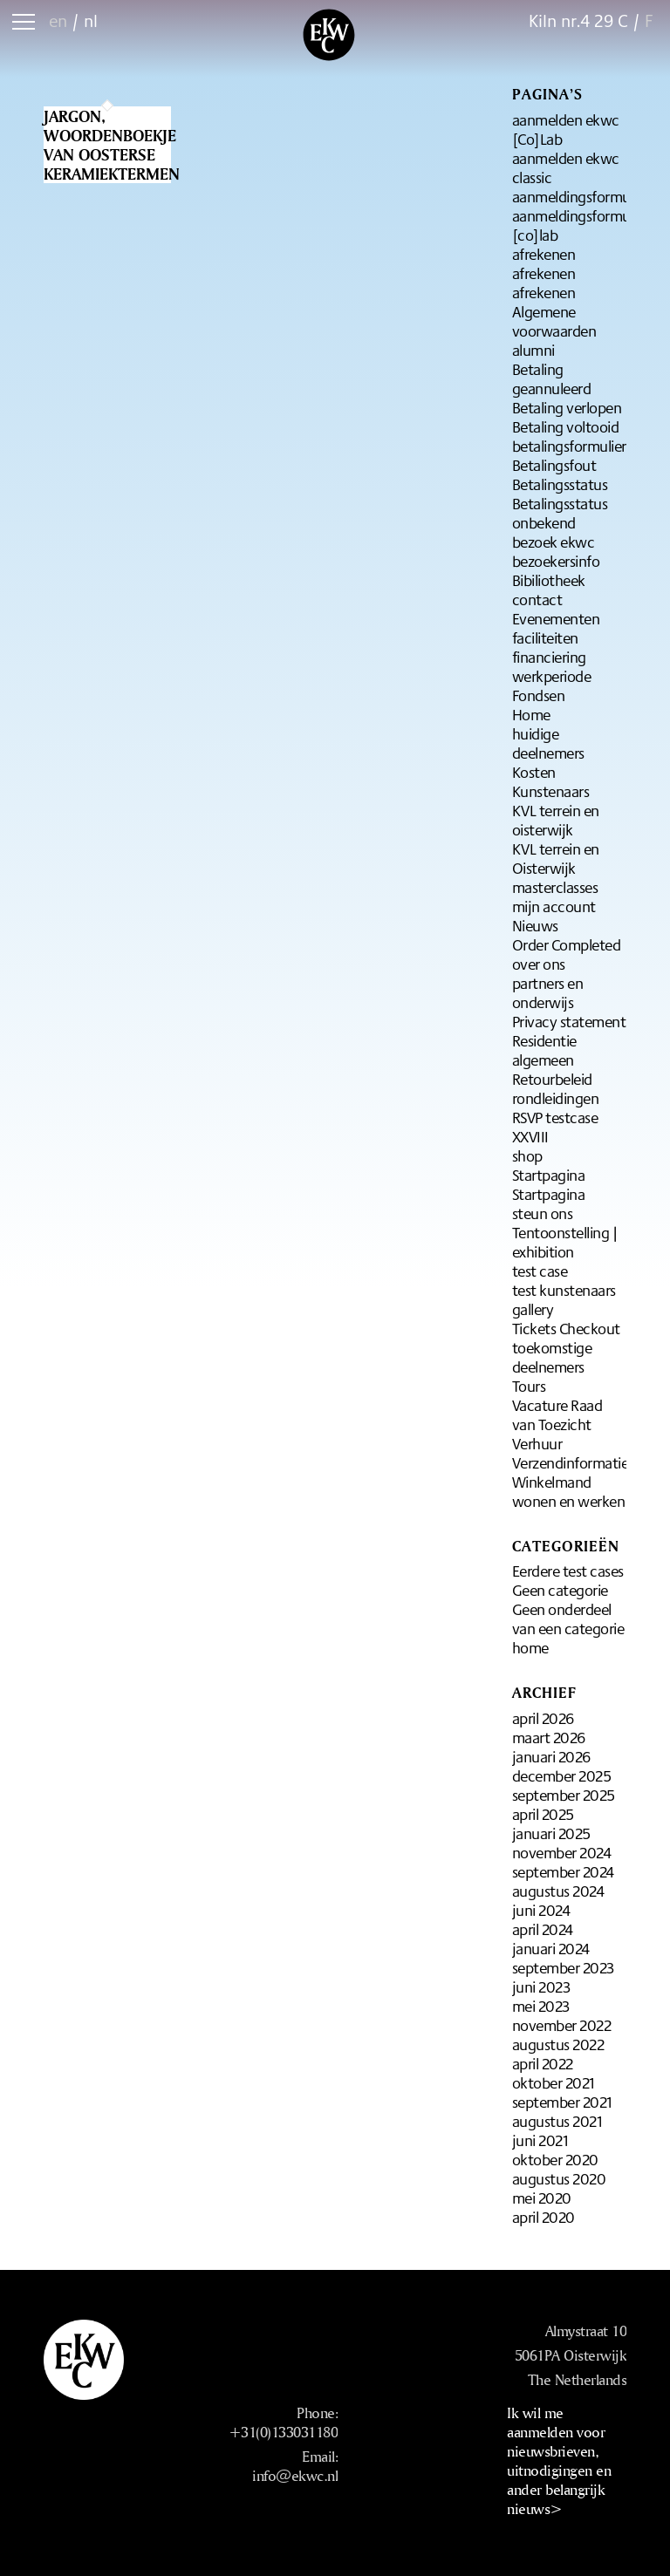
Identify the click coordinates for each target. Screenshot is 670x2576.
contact (537, 599)
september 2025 (563, 1794)
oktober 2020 (555, 2159)
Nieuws (535, 925)
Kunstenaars (551, 791)
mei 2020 (541, 2197)
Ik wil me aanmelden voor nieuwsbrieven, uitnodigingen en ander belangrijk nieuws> (559, 2460)
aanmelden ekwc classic (565, 167)
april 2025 (543, 1814)
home (530, 1647)
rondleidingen (555, 1098)
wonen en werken (569, 1500)
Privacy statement (569, 1021)
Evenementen (556, 618)
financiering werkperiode (551, 666)
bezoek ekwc (553, 541)
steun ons (542, 1213)
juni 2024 (541, 1909)
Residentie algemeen (544, 1050)
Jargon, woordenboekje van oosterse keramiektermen (112, 145)
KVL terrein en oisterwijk (555, 820)
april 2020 (543, 2216)
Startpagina (548, 1174)
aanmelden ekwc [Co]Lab (565, 129)
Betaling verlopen (567, 407)
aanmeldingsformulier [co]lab (580, 225)
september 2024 (563, 1871)
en (58, 20)
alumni (533, 349)
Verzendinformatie (570, 1462)
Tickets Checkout (566, 1328)
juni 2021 (540, 2140)
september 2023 (563, 1967)
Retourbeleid (552, 1078)
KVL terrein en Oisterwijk (555, 858)
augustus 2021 (557, 2120)
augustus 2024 (558, 1890)
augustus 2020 (559, 2178)
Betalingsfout (554, 464)
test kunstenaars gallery (564, 1299)
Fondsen (538, 695)
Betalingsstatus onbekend (560, 513)
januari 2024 (551, 1948)
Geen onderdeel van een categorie (568, 1618)
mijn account (554, 906)
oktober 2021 (553, 2082)
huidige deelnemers (548, 743)
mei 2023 (541, 2005)
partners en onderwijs (548, 992)
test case (540, 1270)
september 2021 (562, 2101)
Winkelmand (551, 1481)
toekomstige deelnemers (552, 1357)
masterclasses (555, 887)
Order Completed (566, 944)
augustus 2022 (558, 2044)
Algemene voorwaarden (554, 321)
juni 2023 (541, 1986)
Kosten (534, 771)
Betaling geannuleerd (551, 378)
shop (527, 1155)
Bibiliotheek (548, 580)
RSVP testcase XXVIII (555, 1127)
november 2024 (562, 1852)
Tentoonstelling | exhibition (565, 1242)
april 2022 (542, 2063)
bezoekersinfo (556, 560)
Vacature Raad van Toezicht (557, 1414)
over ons (538, 963)
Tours (529, 1385)
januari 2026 (551, 1756)
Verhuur (537, 1443)
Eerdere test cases (568, 1570)
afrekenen (544, 253)
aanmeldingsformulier (580, 196)
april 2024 (542, 1929)
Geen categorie (560, 1589)
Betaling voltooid (565, 426)
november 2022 (562, 2025)
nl (91, 20)
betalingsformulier (569, 445)
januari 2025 (551, 1833)
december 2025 (562, 1775)
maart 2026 (548, 1737)
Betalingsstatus (560, 484)
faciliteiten (545, 637)
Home (531, 714)
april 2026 (543, 1718)
